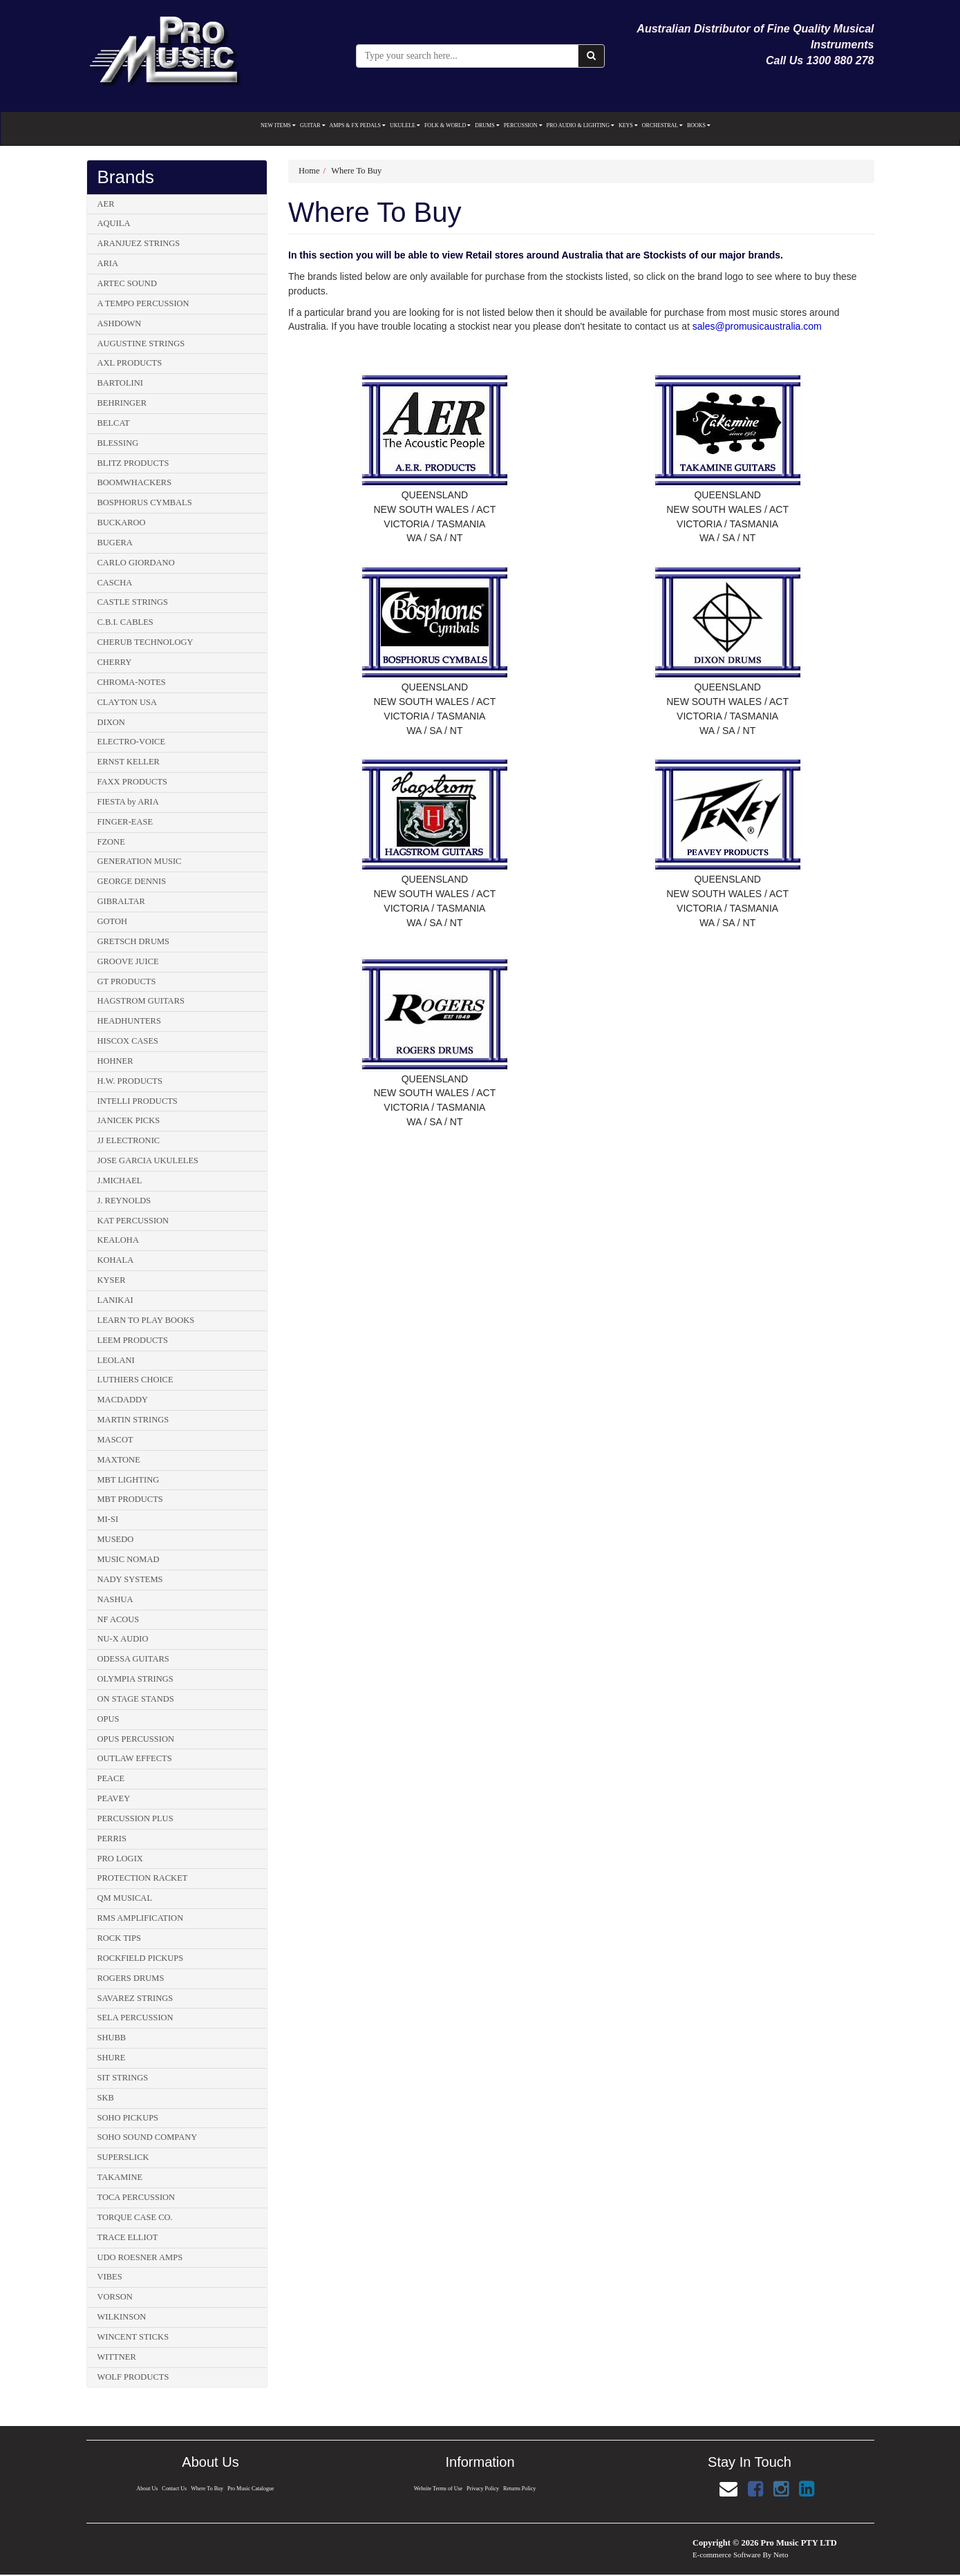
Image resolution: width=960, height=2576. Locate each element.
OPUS (108, 1719)
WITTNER (116, 2357)
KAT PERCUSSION (133, 1220)
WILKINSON (122, 2317)
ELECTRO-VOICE (131, 741)
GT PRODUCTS (126, 981)
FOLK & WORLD (447, 125)
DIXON (111, 722)
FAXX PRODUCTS (132, 782)
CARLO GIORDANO (136, 562)
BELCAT (113, 423)
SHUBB (111, 2037)
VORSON (115, 2297)
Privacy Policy (483, 2488)
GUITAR (313, 125)
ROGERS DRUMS (130, 1978)
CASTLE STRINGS (132, 602)
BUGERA (115, 542)
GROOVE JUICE (128, 961)
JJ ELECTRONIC (128, 1140)
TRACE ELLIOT (127, 2237)
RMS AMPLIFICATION (140, 1918)
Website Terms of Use (437, 2488)
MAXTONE (118, 1460)
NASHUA (115, 1599)
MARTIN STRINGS (133, 1420)
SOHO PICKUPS (128, 2118)
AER (106, 204)
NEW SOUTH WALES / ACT (434, 509)
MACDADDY (123, 1399)
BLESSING (118, 443)
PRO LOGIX (120, 1858)
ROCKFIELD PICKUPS (140, 1958)
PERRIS (111, 1838)
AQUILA (114, 223)
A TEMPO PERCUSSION (143, 303)
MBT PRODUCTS (130, 1499)
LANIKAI (115, 1300)
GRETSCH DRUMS (133, 941)
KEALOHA (118, 1240)
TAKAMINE (120, 2177)
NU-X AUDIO (123, 1639)
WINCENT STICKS (133, 2337)
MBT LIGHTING (128, 1480)
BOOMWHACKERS (134, 482)
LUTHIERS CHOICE (135, 1379)
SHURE (111, 2057)
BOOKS (698, 125)
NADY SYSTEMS (130, 1579)
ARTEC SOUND (127, 283)
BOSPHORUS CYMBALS (144, 502)
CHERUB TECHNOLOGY (145, 642)
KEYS (628, 125)
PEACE (111, 1778)
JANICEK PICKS (128, 1120)
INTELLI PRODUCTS (137, 1101)
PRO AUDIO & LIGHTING (580, 125)
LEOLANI (116, 1360)
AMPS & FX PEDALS (358, 125)
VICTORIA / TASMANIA (434, 523)
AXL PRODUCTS (129, 363)
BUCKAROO (121, 522)
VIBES (109, 2277)
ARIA (108, 263)
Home (309, 171)
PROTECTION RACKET (142, 1878)
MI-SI (108, 1519)
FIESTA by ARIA (128, 802)
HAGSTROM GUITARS (141, 1001)
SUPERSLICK (123, 2157)
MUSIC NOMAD (128, 1559)
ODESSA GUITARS (133, 1659)
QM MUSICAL (125, 1898)
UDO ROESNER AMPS (140, 2257)
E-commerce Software (727, 2554)
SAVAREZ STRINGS (135, 1998)
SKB (105, 2098)
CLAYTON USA (127, 702)
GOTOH (112, 921)
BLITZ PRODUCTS (133, 463)
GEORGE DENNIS (132, 881)
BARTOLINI (120, 383)
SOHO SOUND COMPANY (147, 2137)
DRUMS (487, 125)
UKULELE (405, 125)
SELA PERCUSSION (135, 2017)
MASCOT (115, 1440)
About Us (146, 2488)
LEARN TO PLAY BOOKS (146, 1320)
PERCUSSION (523, 125)
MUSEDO (115, 1539)
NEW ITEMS (278, 125)
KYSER (111, 1280)
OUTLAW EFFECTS (134, 1758)
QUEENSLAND (435, 494)
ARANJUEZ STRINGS (138, 243)
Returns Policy (520, 2488)
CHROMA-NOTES (131, 682)
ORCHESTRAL (662, 125)
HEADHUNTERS (129, 1021)
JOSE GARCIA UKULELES (148, 1160)
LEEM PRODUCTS (132, 1340)
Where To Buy (356, 171)
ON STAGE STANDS (135, 1699)
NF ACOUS (118, 1619)
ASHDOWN (119, 323)
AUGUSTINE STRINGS (141, 343)
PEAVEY (114, 1798)
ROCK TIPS (119, 1938)
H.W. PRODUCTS (129, 1081)
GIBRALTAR (121, 901)
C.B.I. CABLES (125, 622)
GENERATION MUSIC (139, 861)
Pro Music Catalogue (251, 2488)
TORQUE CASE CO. (135, 2217)
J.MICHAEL (119, 1180)
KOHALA (115, 1260)
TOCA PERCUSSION (136, 2197)
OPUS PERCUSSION (136, 1739)
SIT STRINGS (123, 2078)
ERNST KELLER (128, 762)
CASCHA (115, 582)
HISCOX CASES (128, 1041)
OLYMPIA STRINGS (135, 1679)
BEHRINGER (122, 403)
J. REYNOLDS (124, 1200)
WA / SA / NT (434, 537)
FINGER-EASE (125, 822)
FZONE (111, 842)
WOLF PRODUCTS (133, 2377)
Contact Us (174, 2488)
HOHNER (115, 1061)
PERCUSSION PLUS (135, 1818)
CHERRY (114, 662)
